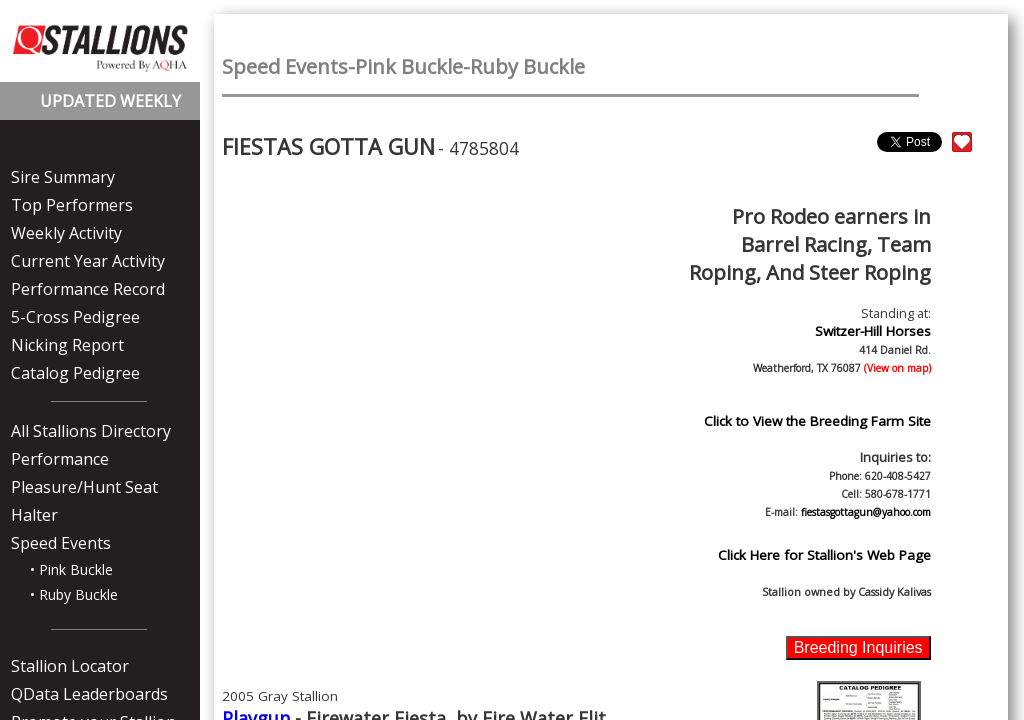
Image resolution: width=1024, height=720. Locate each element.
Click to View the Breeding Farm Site (817, 421)
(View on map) (896, 368)
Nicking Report (67, 345)
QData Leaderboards (89, 694)
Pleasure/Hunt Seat (84, 487)
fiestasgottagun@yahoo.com (866, 512)
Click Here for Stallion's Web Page (824, 555)
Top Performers (72, 205)
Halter (34, 515)
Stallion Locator (70, 666)
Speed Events (61, 543)
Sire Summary (63, 177)
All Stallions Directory (91, 431)
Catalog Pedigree (75, 373)
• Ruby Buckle (74, 594)
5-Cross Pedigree (75, 317)
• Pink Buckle (71, 569)
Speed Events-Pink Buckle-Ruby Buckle (403, 66)
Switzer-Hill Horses (873, 331)
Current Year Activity (88, 261)
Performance (60, 459)
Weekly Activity (66, 233)
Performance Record (88, 289)
